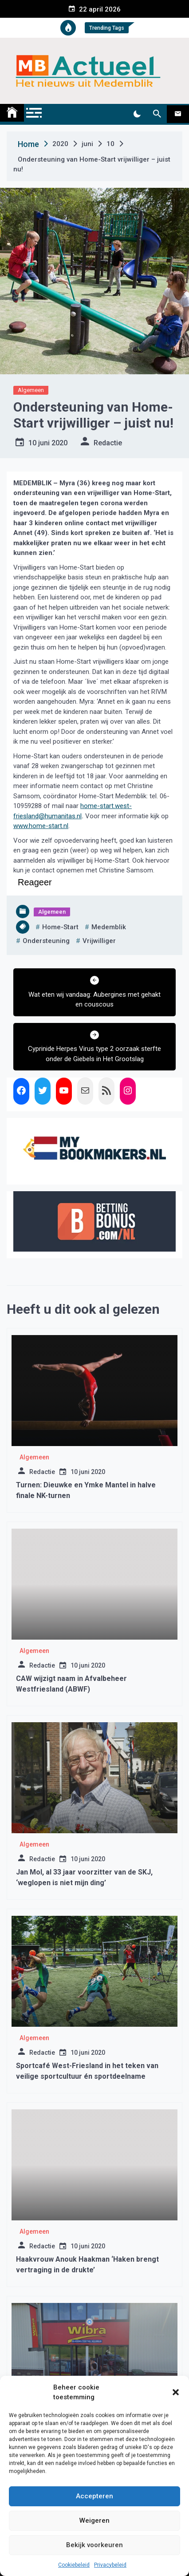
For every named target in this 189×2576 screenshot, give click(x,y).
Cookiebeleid (74, 2565)
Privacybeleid (110, 2565)
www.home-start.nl (40, 826)
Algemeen (31, 390)
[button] (175, 2392)
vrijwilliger (99, 941)
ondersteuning (46, 941)
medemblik (108, 927)
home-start (60, 927)
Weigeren (94, 2520)
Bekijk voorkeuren (94, 2545)
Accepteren (94, 2496)
